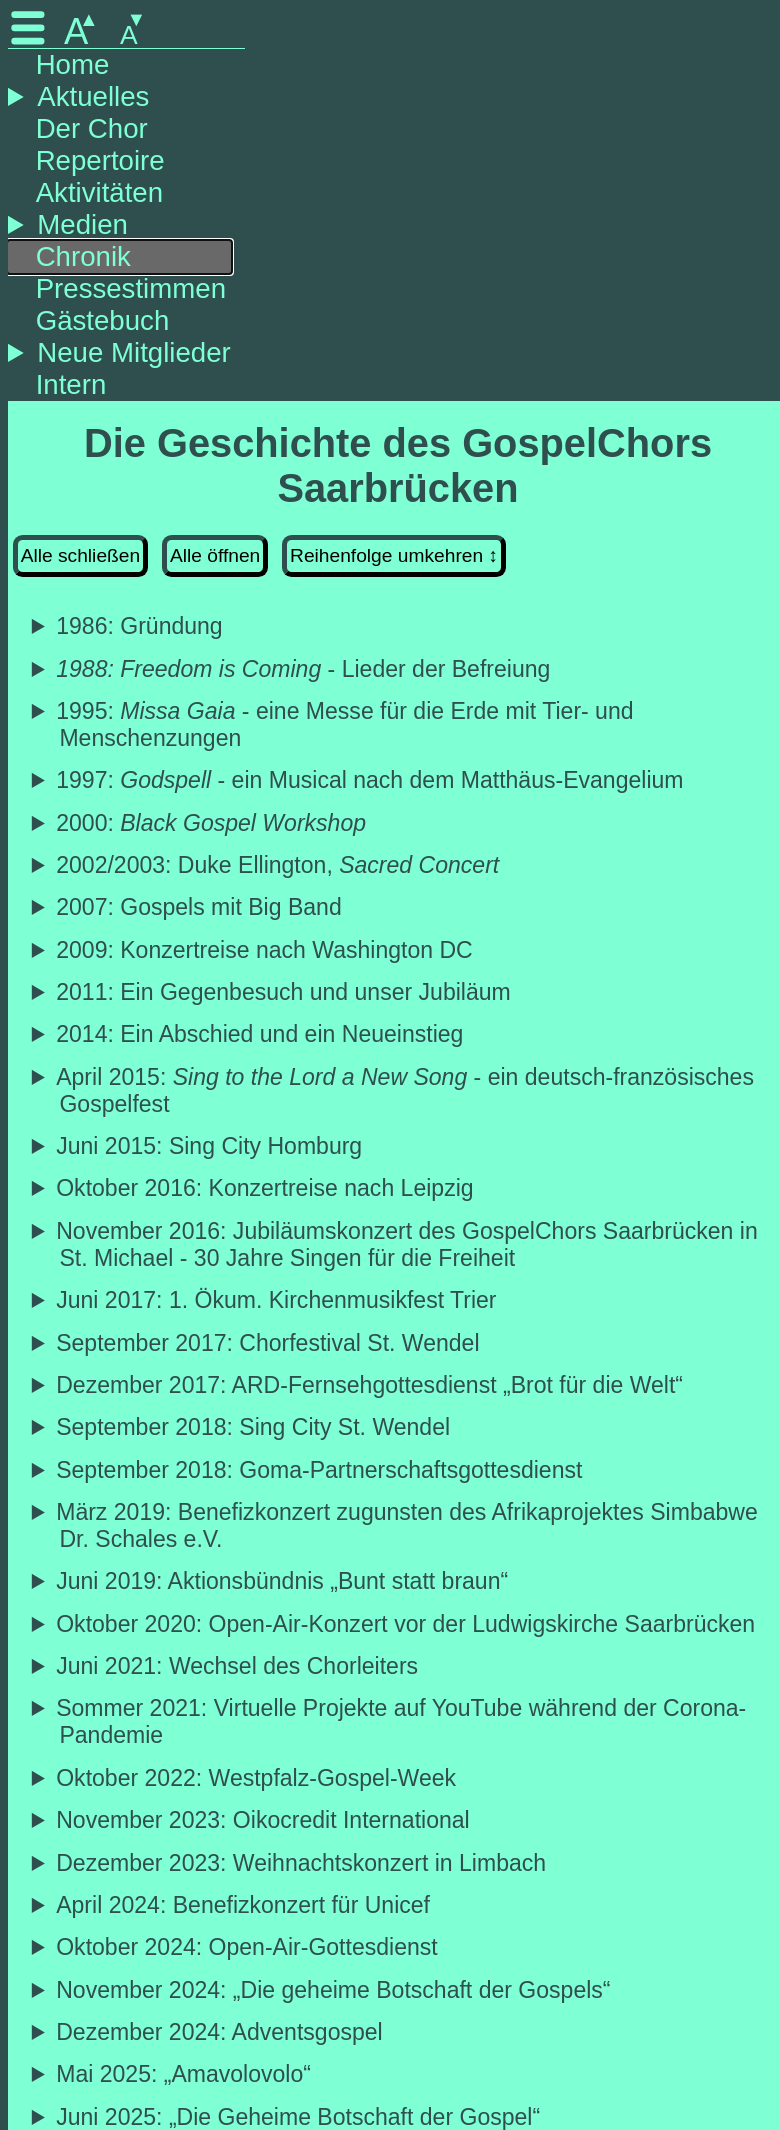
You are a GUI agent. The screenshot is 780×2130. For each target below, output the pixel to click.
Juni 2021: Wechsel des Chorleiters (238, 1666)
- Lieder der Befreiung (304, 669)
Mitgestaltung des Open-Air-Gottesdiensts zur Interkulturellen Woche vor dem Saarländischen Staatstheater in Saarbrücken (398, 1947)
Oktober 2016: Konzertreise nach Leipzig (266, 1188)
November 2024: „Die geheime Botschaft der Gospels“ (334, 1990)
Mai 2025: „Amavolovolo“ (185, 2074)
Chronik (83, 256)
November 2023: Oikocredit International (264, 1820)
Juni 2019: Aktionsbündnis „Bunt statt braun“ (283, 1581)
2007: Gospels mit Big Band (200, 907)
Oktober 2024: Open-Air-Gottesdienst (248, 1947)
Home (73, 64)
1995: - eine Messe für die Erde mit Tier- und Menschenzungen (346, 724)
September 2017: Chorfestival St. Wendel (269, 1343)
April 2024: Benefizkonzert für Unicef (244, 1905)
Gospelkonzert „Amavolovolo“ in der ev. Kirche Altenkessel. (398, 2074)
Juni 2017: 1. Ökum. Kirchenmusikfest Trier (277, 1300)
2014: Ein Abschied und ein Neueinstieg (261, 1034)
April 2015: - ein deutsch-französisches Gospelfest (406, 1090)
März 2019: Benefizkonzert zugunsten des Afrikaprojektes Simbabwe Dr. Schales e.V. (408, 1525)
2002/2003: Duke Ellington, (279, 865)
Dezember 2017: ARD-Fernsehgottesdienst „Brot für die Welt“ (371, 1385)
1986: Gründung (140, 626)
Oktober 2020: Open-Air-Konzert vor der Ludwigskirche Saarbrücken (407, 1624)
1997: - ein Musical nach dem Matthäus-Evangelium (371, 780)
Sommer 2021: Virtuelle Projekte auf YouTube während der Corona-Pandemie (402, 1721)
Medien (82, 224)
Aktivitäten (99, 192)
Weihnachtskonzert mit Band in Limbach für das (398, 1863)
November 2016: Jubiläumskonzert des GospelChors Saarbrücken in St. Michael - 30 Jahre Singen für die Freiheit (408, 1244)
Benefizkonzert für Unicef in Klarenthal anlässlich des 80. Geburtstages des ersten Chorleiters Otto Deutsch (398, 1905)
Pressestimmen (131, 288)
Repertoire (100, 160)
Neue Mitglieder (133, 352)
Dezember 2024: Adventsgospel (220, 2032)
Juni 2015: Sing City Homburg (210, 1146)
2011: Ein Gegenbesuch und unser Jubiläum (284, 992)
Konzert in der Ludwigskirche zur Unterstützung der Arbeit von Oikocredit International (398, 1820)
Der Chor (92, 128)
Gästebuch (103, 320)
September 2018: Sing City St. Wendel (254, 1427)
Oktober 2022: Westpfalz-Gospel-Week (257, 1778)
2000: (212, 823)
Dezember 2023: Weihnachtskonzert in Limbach (302, 1863)
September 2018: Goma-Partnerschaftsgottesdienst (320, 1470)
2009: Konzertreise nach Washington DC (265, 950)
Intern (71, 384)
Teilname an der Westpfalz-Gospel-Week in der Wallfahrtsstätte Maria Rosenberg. (398, 1778)
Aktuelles (93, 96)
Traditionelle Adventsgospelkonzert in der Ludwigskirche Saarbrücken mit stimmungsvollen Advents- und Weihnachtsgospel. (398, 2032)
